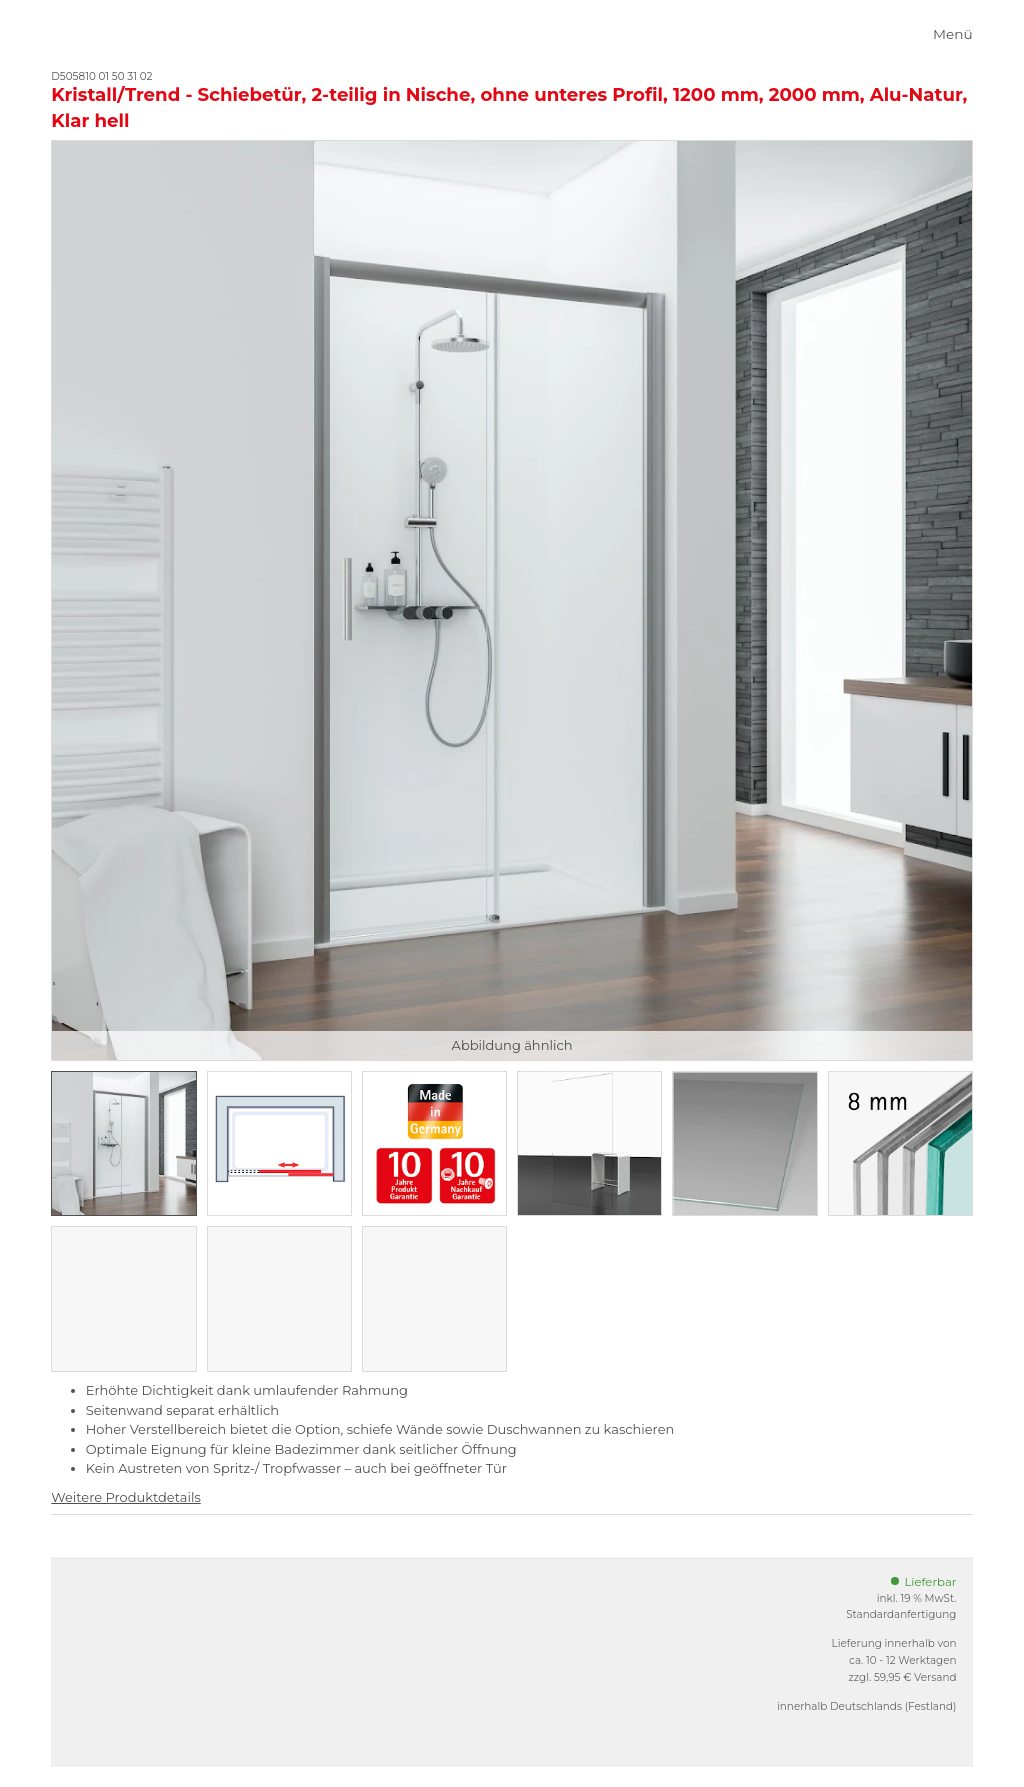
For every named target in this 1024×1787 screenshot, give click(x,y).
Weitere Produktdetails (125, 1497)
